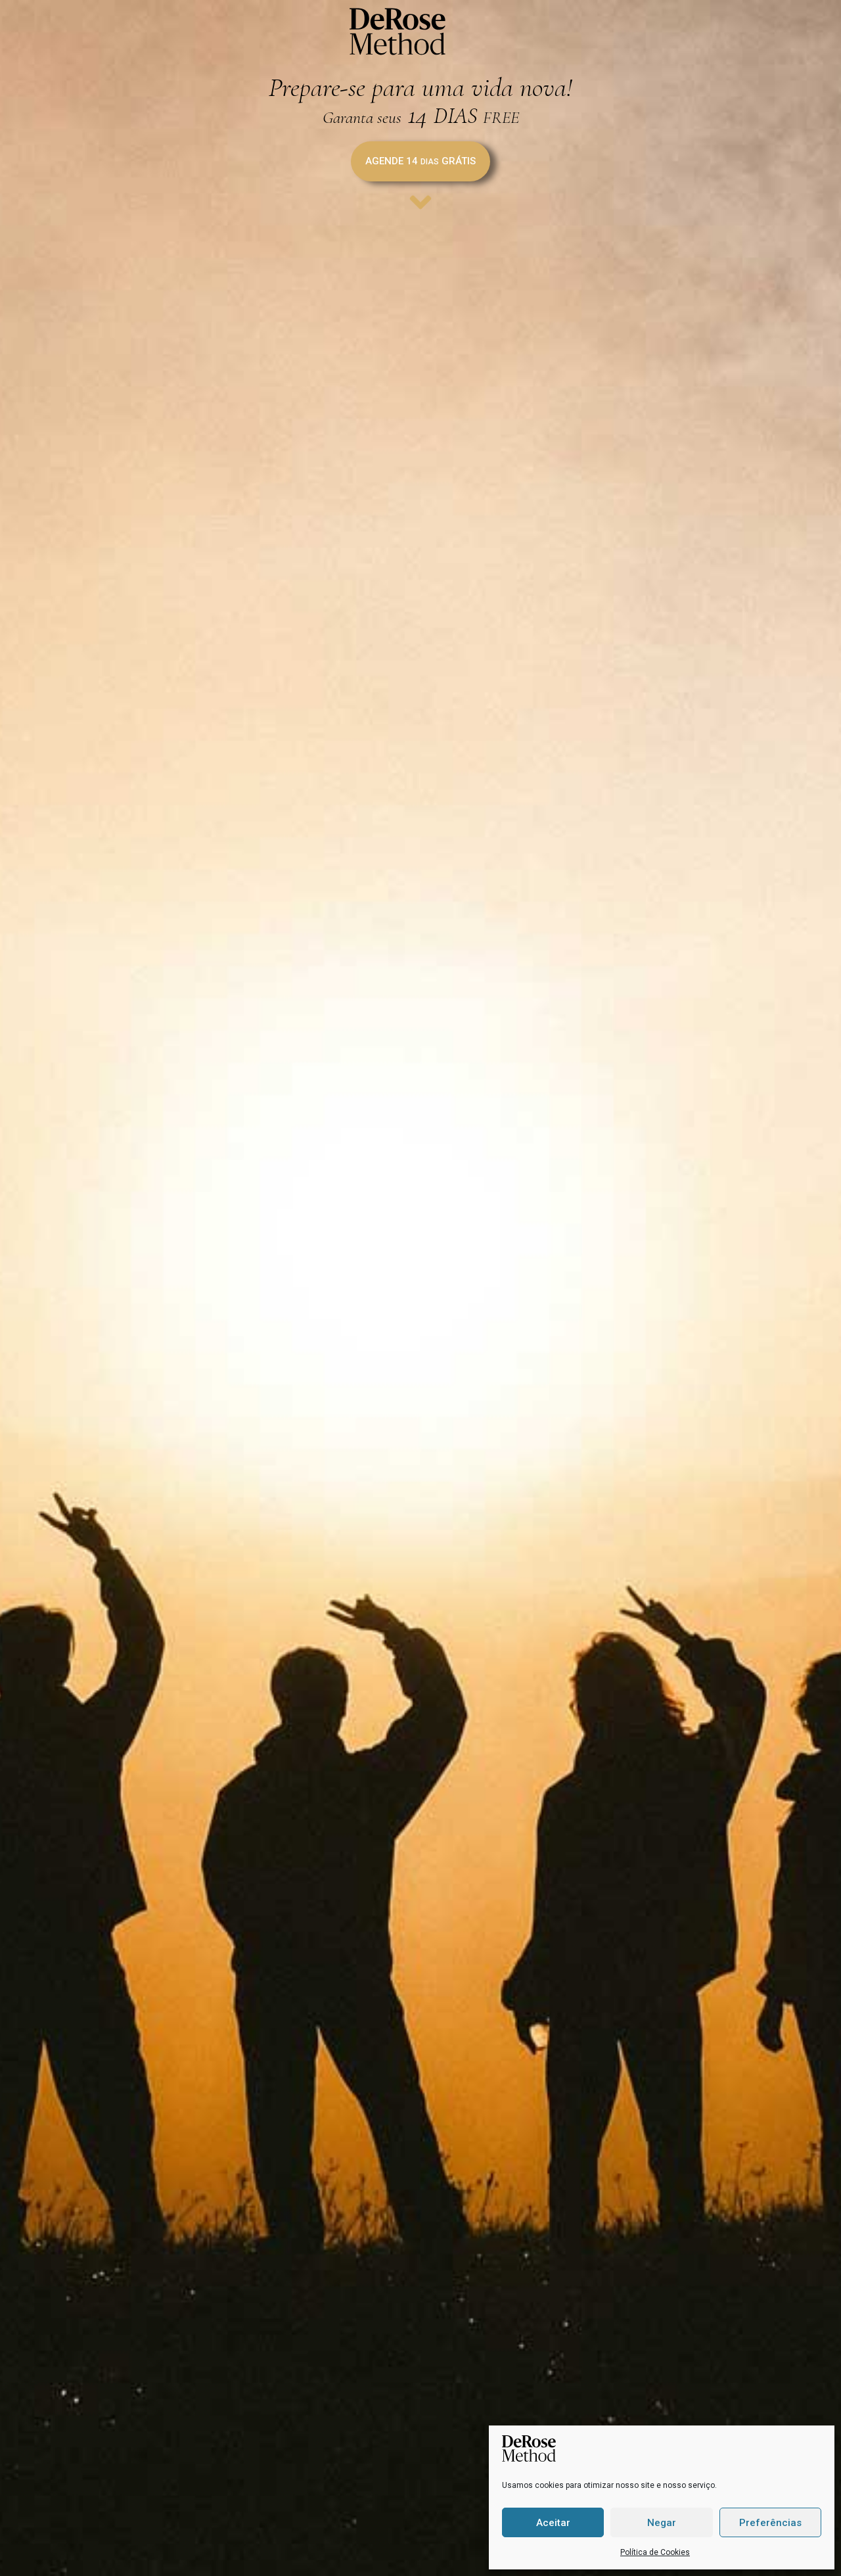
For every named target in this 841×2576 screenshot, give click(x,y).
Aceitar (553, 2523)
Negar (661, 2523)
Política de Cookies (655, 2552)
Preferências (770, 2523)
